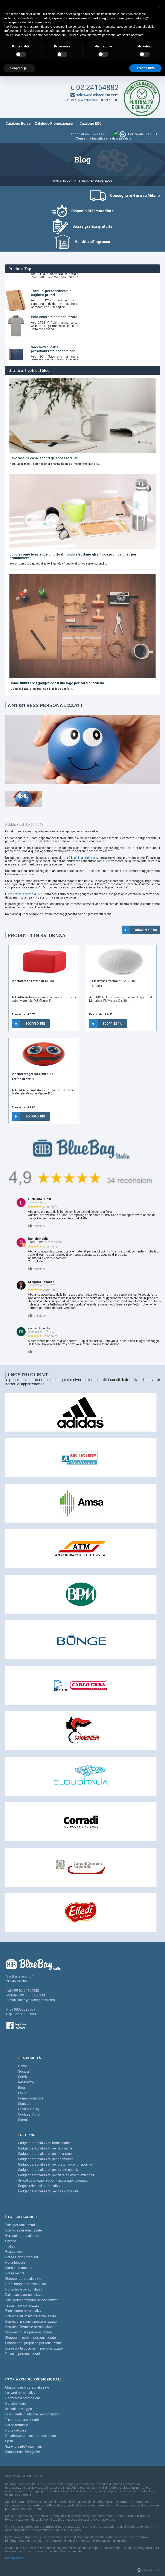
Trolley (10, 2246)
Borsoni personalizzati (22, 2236)
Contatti (24, 2104)
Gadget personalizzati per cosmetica (45, 2159)
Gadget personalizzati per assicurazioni (48, 2191)
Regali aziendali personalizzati (41, 2186)
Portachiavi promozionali (23, 2398)
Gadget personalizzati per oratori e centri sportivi (55, 2164)
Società (23, 2071)
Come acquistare (30, 2098)
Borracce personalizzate (23, 2230)
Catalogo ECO (90, 123)
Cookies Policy (29, 2114)
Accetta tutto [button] (145, 68)
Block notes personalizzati (25, 2311)
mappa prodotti (15, 2558)
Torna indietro (141, 930)
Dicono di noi (88, 134)
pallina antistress (85, 857)
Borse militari (15, 2273)
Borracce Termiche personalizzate (31, 2327)
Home (57, 180)
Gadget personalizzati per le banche (45, 2148)
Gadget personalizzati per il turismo (45, 2154)
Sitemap (24, 2120)
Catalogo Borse (18, 123)
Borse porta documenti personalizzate (34, 2348)
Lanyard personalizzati (22, 2393)
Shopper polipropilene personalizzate (33, 2343)
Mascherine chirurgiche (22, 2452)
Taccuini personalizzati (22, 2305)
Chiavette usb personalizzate (27, 2387)
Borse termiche (16, 2425)
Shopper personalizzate (23, 2279)
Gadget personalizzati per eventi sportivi (48, 2170)
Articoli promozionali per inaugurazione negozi (53, 2180)
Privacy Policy (29, 2109)
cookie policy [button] (42, 22)
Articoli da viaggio (18, 2409)
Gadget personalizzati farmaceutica (44, 2143)
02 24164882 (95, 87)
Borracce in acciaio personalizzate (31, 2321)
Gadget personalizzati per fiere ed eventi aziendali (56, 2175)
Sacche (10, 2241)
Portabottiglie (15, 2403)
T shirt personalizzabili (22, 2420)
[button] (159, 6)
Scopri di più (30, 1023)
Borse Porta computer (21, 2257)
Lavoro (23, 2093)
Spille (9, 2441)
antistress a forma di (22, 894)
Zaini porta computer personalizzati (31, 2300)
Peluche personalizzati (22, 2354)
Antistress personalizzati (92, 180)
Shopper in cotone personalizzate (30, 2338)
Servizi (23, 2077)
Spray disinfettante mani (23, 2446)
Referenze (26, 2082)
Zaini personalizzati (20, 2225)
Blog (66, 180)
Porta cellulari (15, 2430)
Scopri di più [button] (19, 68)
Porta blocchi (15, 2262)
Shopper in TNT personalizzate (28, 2332)
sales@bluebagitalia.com (94, 95)
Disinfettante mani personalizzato (30, 2436)
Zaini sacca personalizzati (24, 2295)
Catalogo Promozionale (54, 123)
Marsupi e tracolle (18, 2268)
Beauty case (14, 2252)
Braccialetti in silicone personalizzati (32, 2414)
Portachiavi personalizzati (24, 2289)
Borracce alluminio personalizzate (30, 2316)
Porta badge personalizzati (25, 2284)
